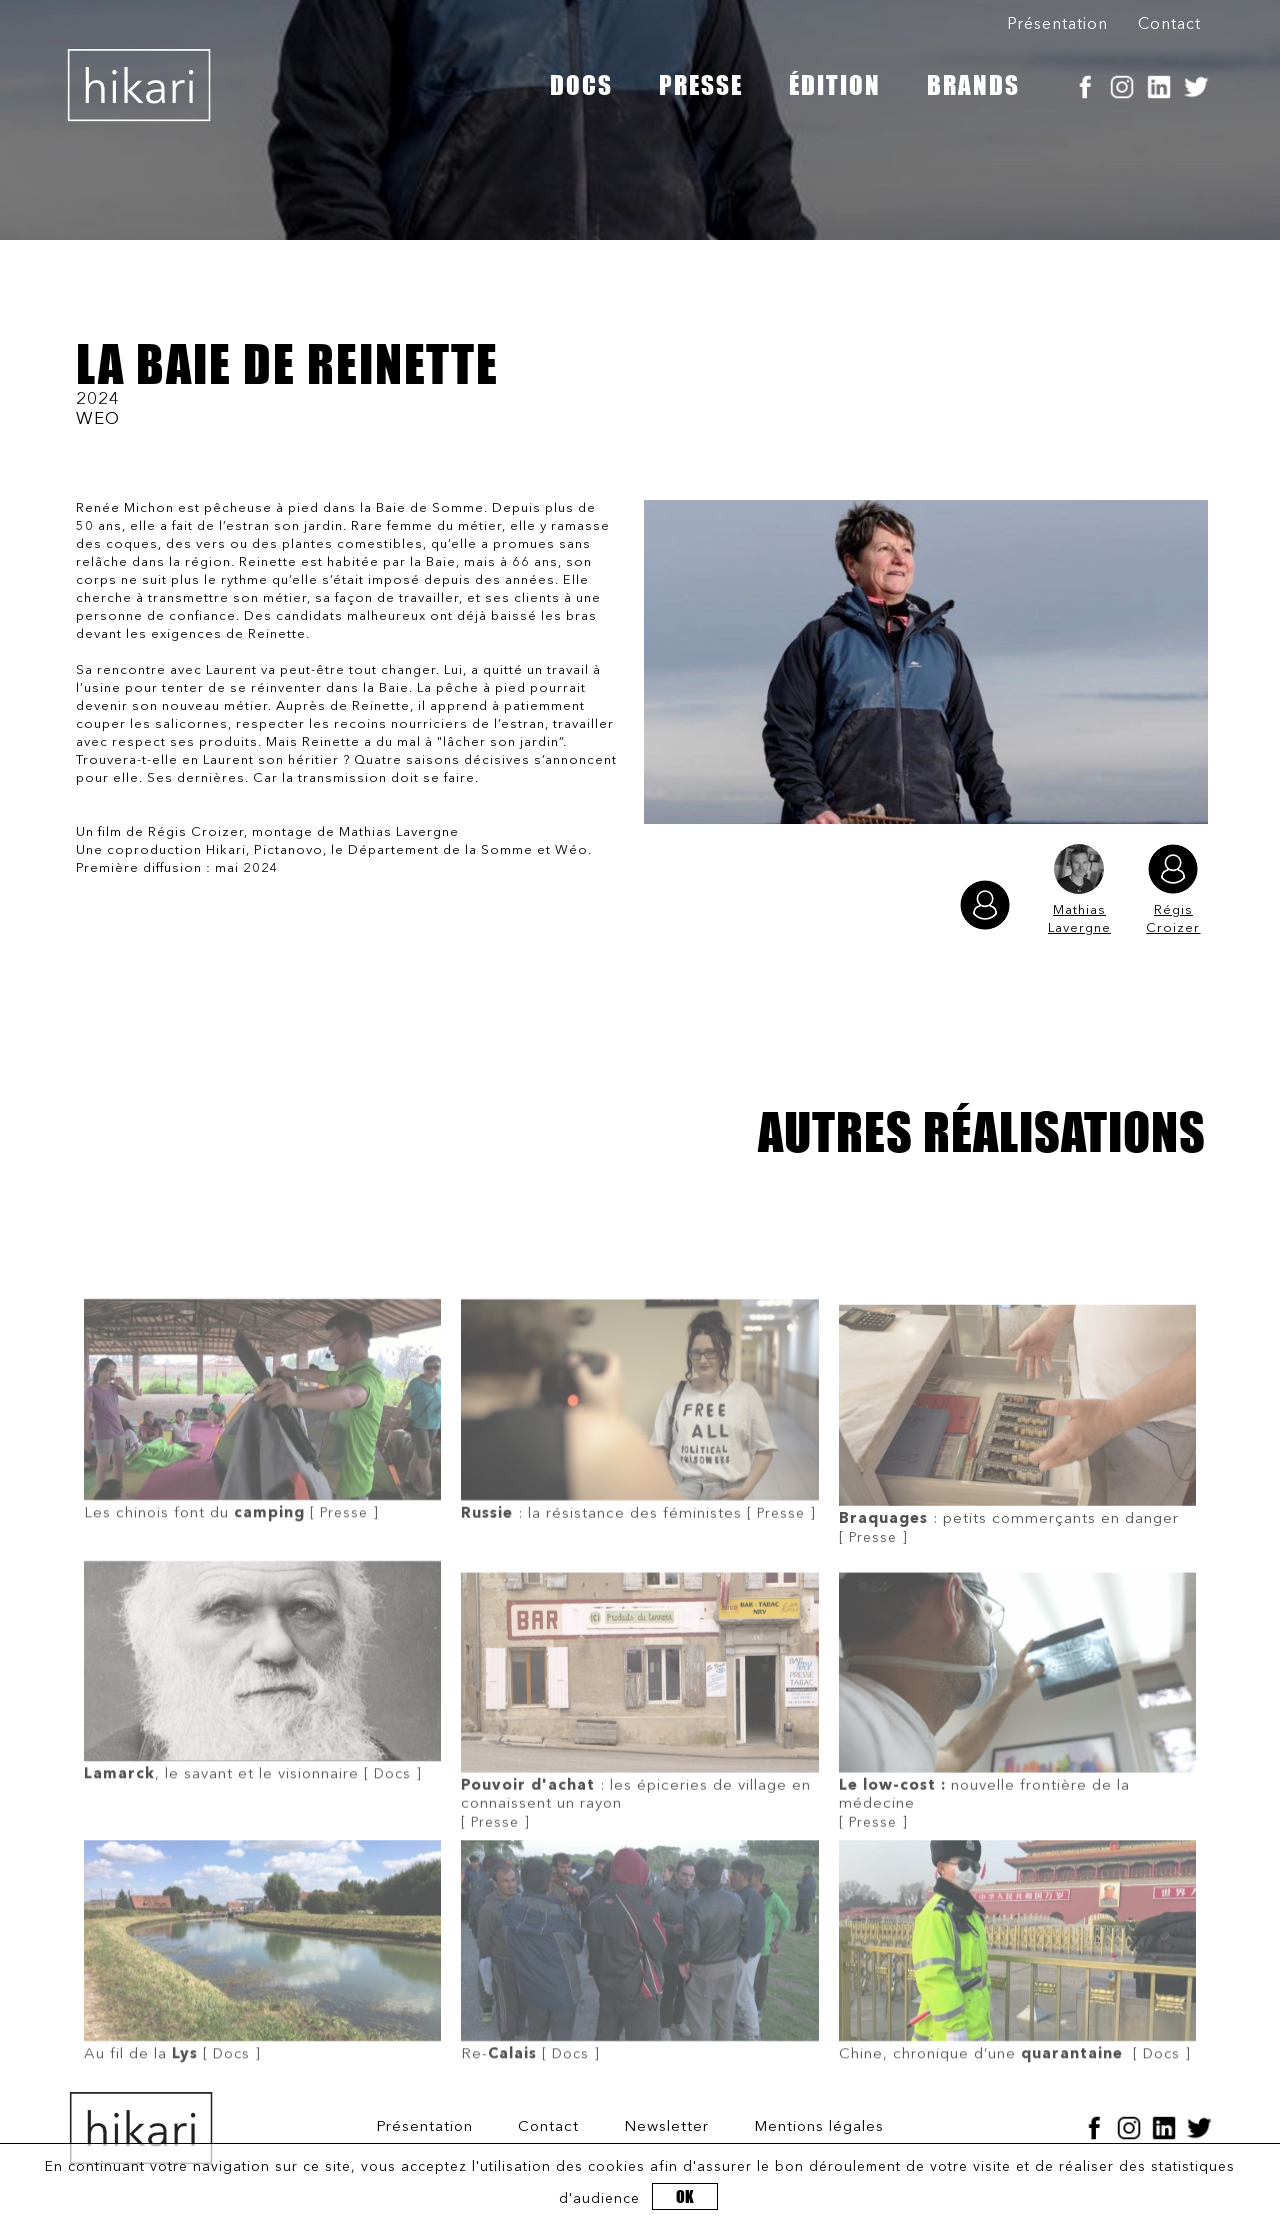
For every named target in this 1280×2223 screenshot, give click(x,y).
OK (685, 2196)
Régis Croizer (1173, 889)
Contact (1169, 25)
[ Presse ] (262, 1449)
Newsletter (666, 2127)
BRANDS (973, 85)
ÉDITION (835, 85)
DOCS (581, 85)
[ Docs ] (262, 1710)
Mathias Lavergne (1079, 889)
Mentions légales (819, 2127)
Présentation (1057, 25)
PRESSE (701, 85)
